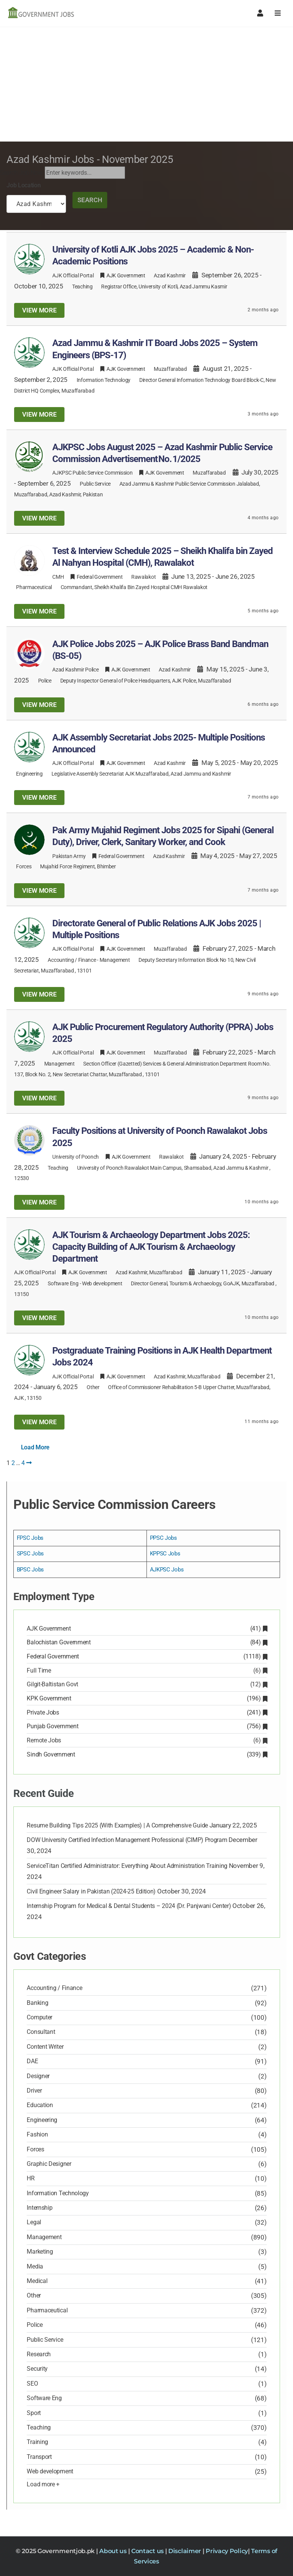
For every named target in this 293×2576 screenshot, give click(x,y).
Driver (34, 2090)
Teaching (82, 286)
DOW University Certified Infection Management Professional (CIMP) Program (127, 1839)
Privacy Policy (227, 2551)
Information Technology (103, 380)
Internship (39, 2207)
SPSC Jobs (30, 1553)
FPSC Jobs (30, 1537)
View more (39, 310)
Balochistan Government (146, 1642)
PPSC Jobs (163, 1537)
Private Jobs (146, 1712)
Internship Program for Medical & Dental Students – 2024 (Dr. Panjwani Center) (129, 1905)
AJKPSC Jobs (167, 1569)
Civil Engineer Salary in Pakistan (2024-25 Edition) (91, 1891)
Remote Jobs (146, 1740)
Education (40, 2105)
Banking (37, 2002)
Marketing (40, 2251)
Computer (39, 2017)
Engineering (29, 774)
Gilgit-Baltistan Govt (146, 1684)
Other (93, 1387)
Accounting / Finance (72, 960)
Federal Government (146, 1656)
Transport (39, 2456)
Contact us (148, 2551)
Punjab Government (146, 1726)
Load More (35, 1447)
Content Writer (45, 2046)
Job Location (23, 185)
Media (35, 2266)
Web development (102, 1283)
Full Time (146, 1670)
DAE (32, 2061)
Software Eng (63, 1283)
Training (37, 2442)
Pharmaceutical (34, 587)
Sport (34, 2413)
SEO (32, 2383)
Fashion (37, 2134)
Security (37, 2368)
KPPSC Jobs (165, 1553)
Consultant (41, 2031)
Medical (37, 2281)
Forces (23, 866)
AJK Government (146, 1628)
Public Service (95, 484)
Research (39, 2354)
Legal (34, 2222)
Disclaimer (185, 2551)
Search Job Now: (21, 172)
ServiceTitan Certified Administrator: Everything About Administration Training (127, 1865)
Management (115, 960)
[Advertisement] (146, 84)
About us (113, 2551)
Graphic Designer (49, 2163)
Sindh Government (146, 1754)
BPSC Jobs (30, 1569)
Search (89, 200)
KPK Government (146, 1698)
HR (30, 2178)
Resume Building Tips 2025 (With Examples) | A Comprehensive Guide (117, 1825)
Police (45, 681)
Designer (38, 2076)
